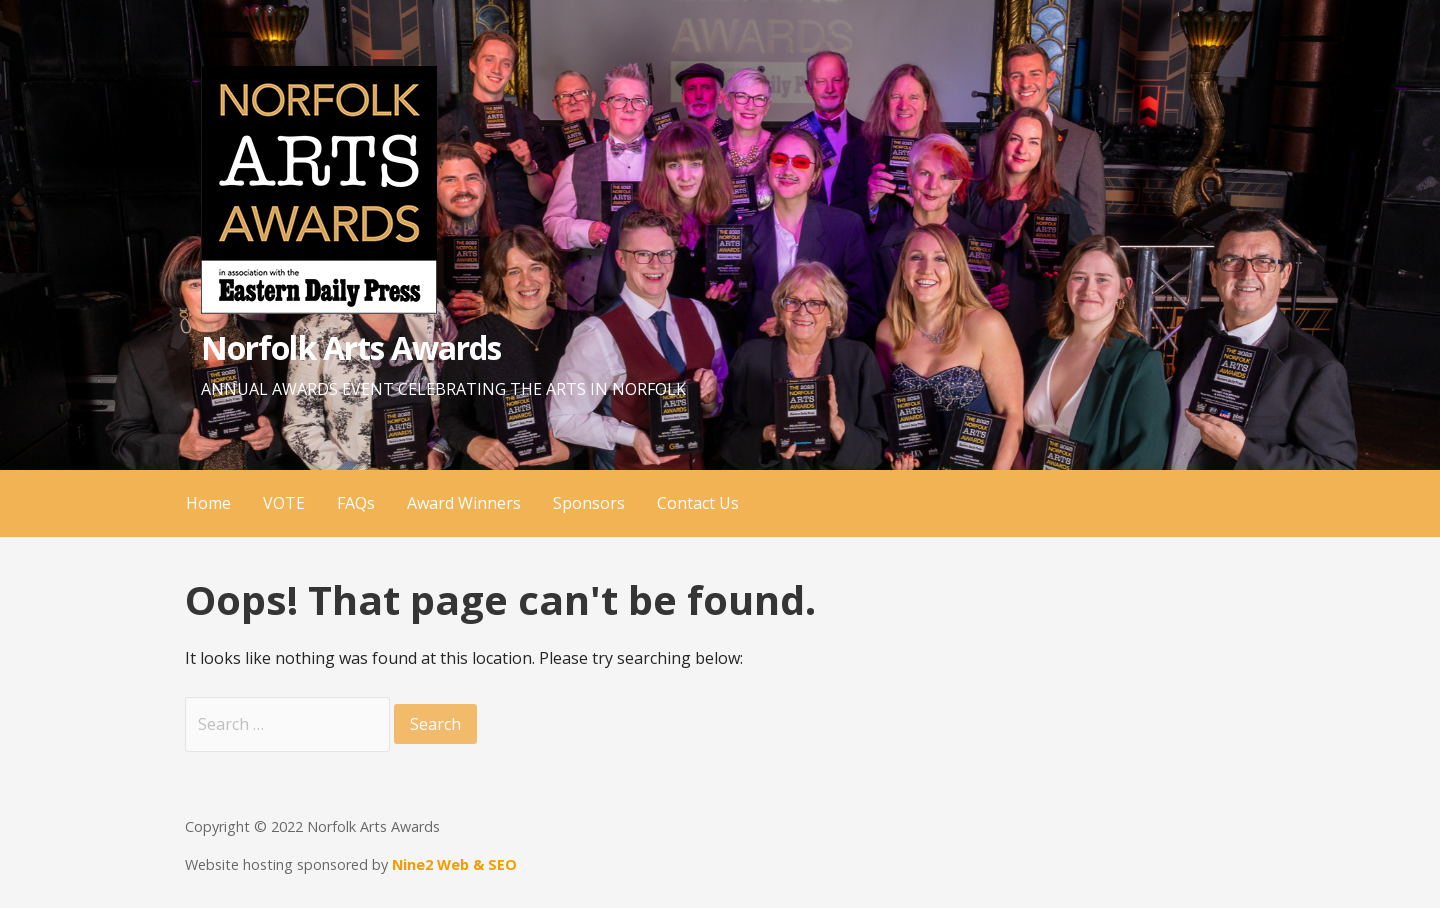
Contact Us (698, 503)
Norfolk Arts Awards (351, 347)
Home (208, 503)
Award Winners (464, 503)
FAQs (356, 503)
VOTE (284, 503)
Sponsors (589, 503)
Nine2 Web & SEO (454, 864)
